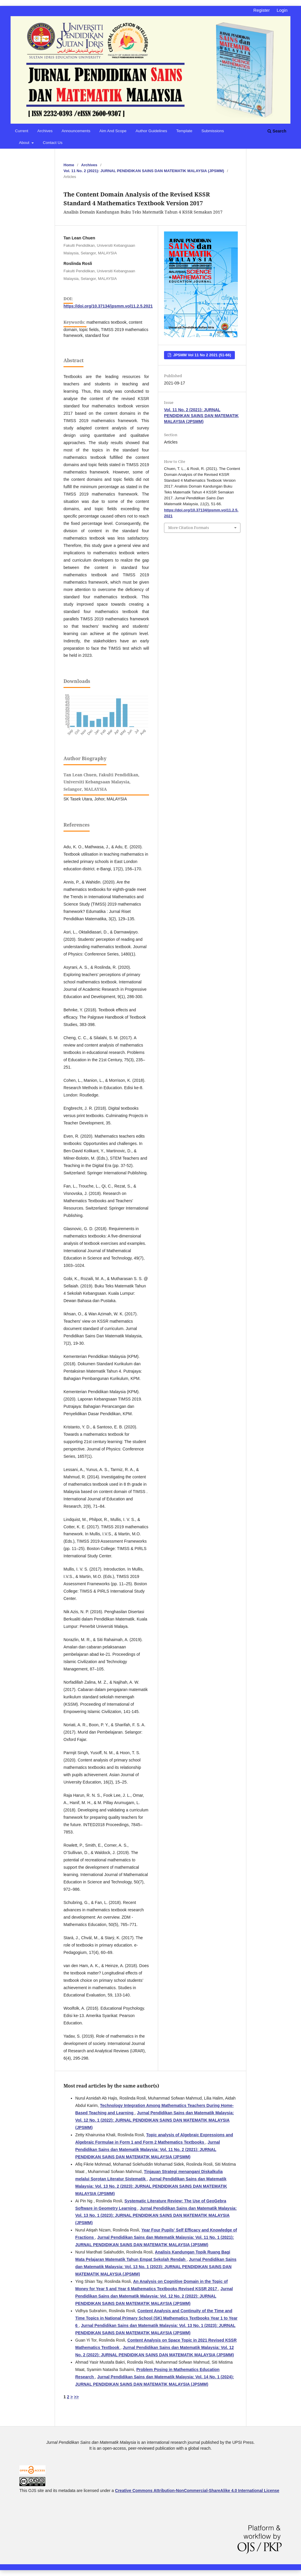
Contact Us (53, 142)
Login (282, 10)
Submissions (212, 131)
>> (76, 2396)
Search (276, 131)
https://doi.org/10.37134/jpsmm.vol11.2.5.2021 (108, 306)
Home (68, 165)
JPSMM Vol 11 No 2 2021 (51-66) (201, 355)
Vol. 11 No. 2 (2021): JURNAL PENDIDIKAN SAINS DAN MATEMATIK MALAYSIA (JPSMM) (143, 171)
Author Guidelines (151, 131)
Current (21, 131)
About (25, 142)
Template (184, 131)
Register (261, 10)
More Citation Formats (188, 527)
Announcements (76, 131)
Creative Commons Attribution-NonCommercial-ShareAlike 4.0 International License (197, 2490)
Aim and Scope (112, 131)
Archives (45, 131)
